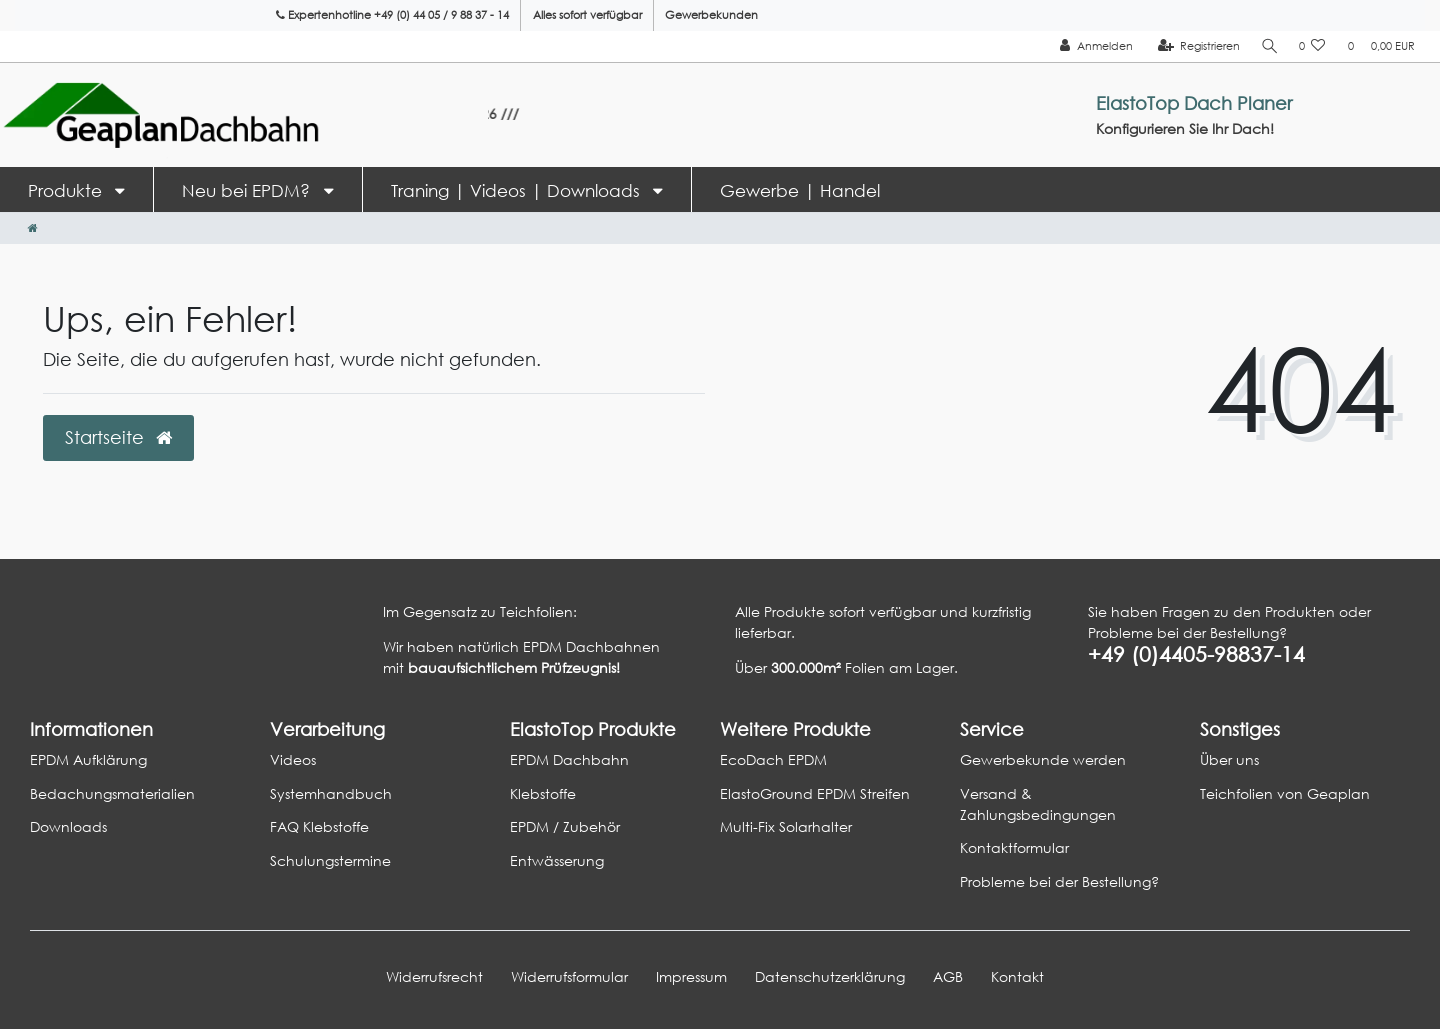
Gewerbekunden (711, 15)
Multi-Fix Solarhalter (786, 826)
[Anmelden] (1092, 46)
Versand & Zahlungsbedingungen (1038, 804)
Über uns (1229, 759)
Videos (293, 759)
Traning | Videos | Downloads (518, 190)
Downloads (68, 826)
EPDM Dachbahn (569, 759)
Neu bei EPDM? (248, 190)
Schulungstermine (330, 860)
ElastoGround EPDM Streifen (815, 793)
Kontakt (1017, 976)
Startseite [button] (118, 437)
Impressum (691, 976)
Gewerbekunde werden (1043, 759)
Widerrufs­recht (434, 976)
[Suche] (1268, 46)
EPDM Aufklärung (88, 759)
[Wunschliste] (1312, 46)
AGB (948, 976)
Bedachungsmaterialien (112, 793)
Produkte (67, 190)
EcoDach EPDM (773, 759)
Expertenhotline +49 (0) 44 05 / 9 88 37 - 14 (392, 15)
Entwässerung (557, 860)
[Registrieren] (1195, 46)
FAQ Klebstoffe (319, 826)
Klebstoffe (543, 793)
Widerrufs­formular (569, 976)
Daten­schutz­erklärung (830, 976)
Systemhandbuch (331, 793)
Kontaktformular (1014, 847)
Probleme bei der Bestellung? (1059, 881)
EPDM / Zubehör (565, 826)
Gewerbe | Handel (800, 190)
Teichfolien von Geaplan (1285, 793)
